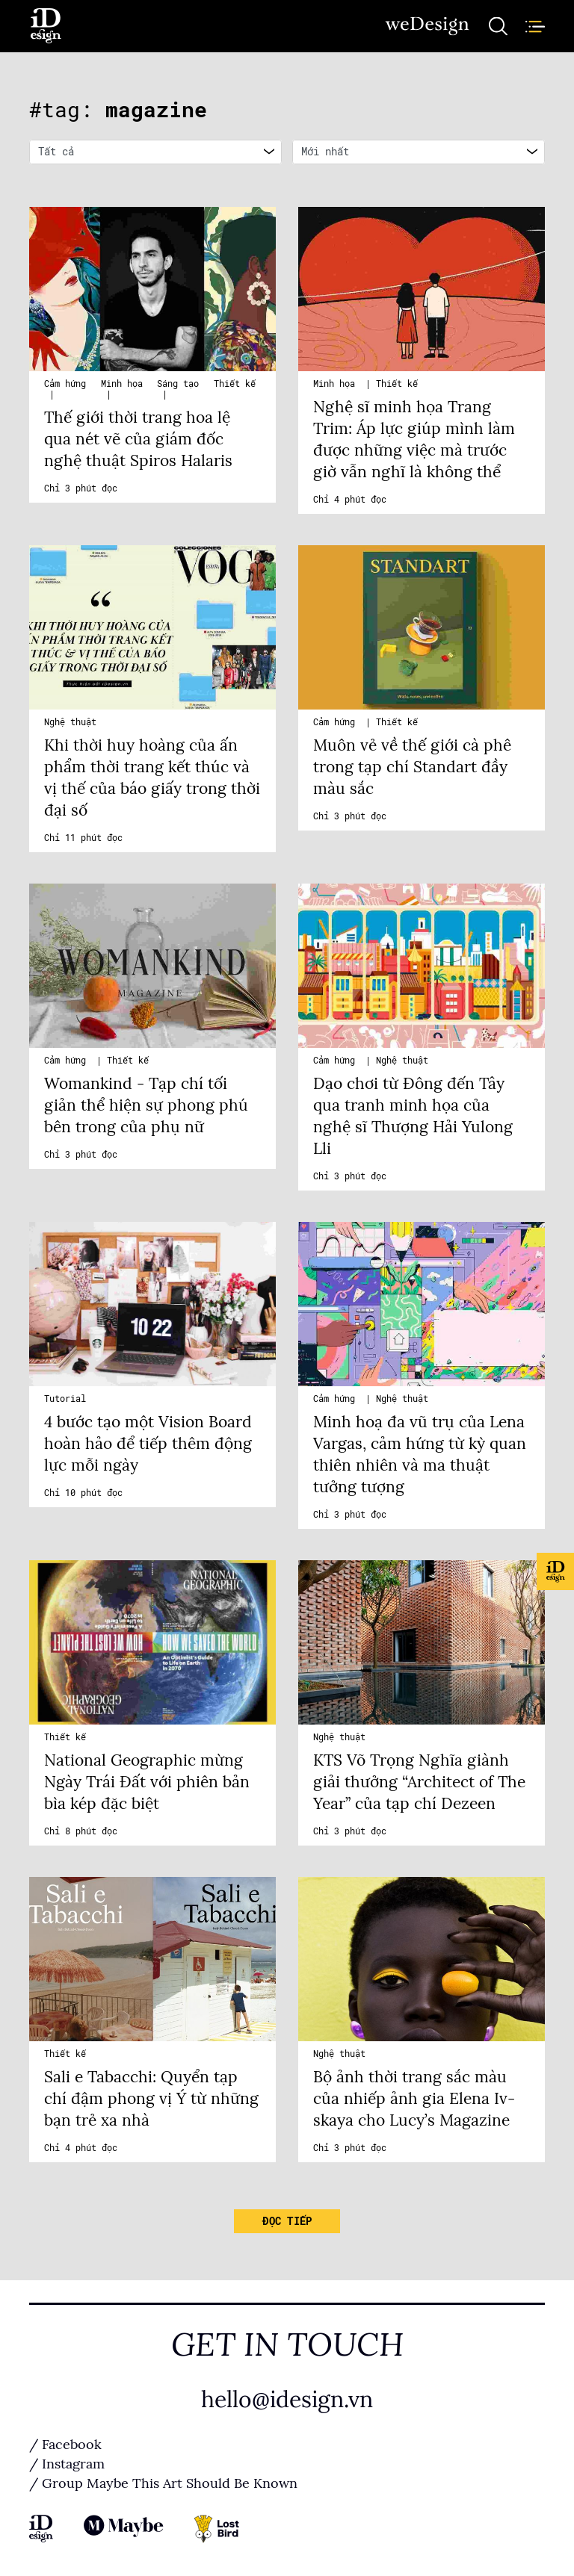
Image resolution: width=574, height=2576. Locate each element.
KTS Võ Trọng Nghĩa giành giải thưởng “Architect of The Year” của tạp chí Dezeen (419, 1782)
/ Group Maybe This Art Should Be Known (163, 2483)
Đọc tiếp (286, 2221)
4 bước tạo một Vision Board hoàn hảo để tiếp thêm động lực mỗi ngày (148, 1443)
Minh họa (122, 384)
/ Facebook (65, 2444)
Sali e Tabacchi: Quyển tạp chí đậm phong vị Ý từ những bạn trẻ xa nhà (151, 2098)
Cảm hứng (65, 384)
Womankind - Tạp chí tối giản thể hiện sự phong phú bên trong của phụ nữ (146, 1105)
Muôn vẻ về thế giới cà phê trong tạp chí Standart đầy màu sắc (412, 767)
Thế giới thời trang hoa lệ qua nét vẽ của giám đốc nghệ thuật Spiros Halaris (138, 439)
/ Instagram (67, 2464)
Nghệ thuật (70, 722)
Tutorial (65, 1399)
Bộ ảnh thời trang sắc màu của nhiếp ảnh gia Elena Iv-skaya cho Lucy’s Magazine (414, 2098)
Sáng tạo (178, 384)
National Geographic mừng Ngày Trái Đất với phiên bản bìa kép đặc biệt (147, 1782)
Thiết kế (235, 384)
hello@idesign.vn (287, 2399)
